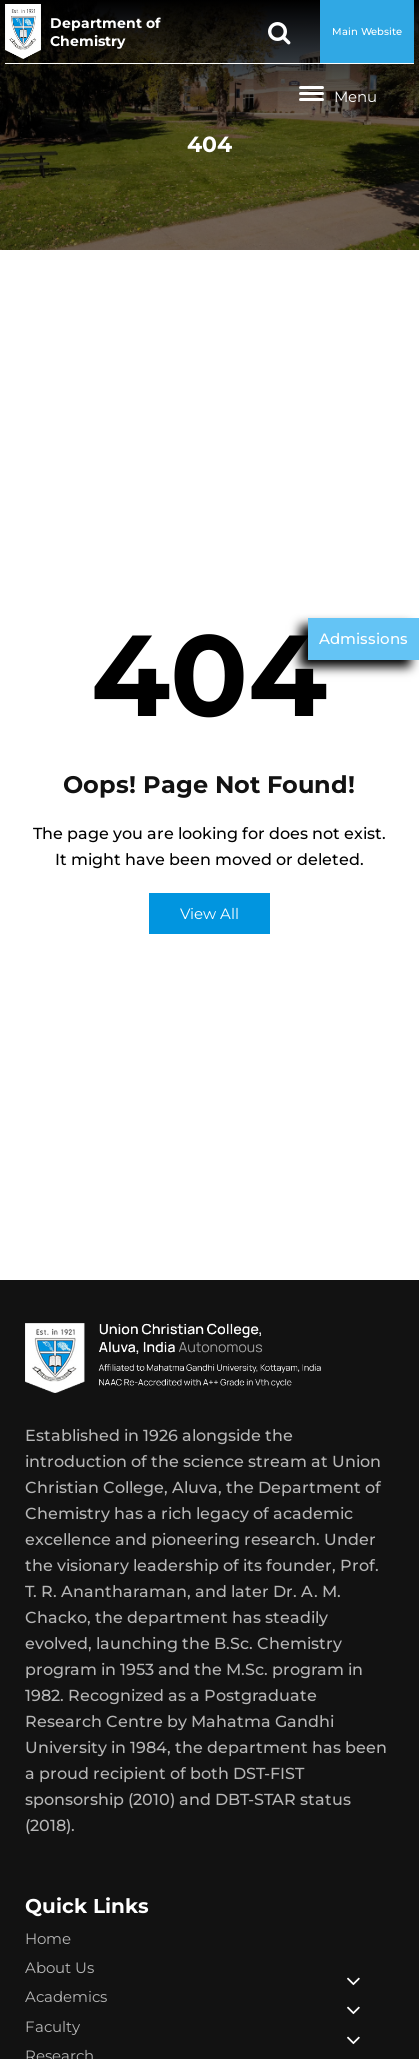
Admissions (363, 638)
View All (209, 913)
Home (48, 1938)
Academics (66, 1996)
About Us (59, 1967)
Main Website (367, 31)
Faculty (52, 2026)
